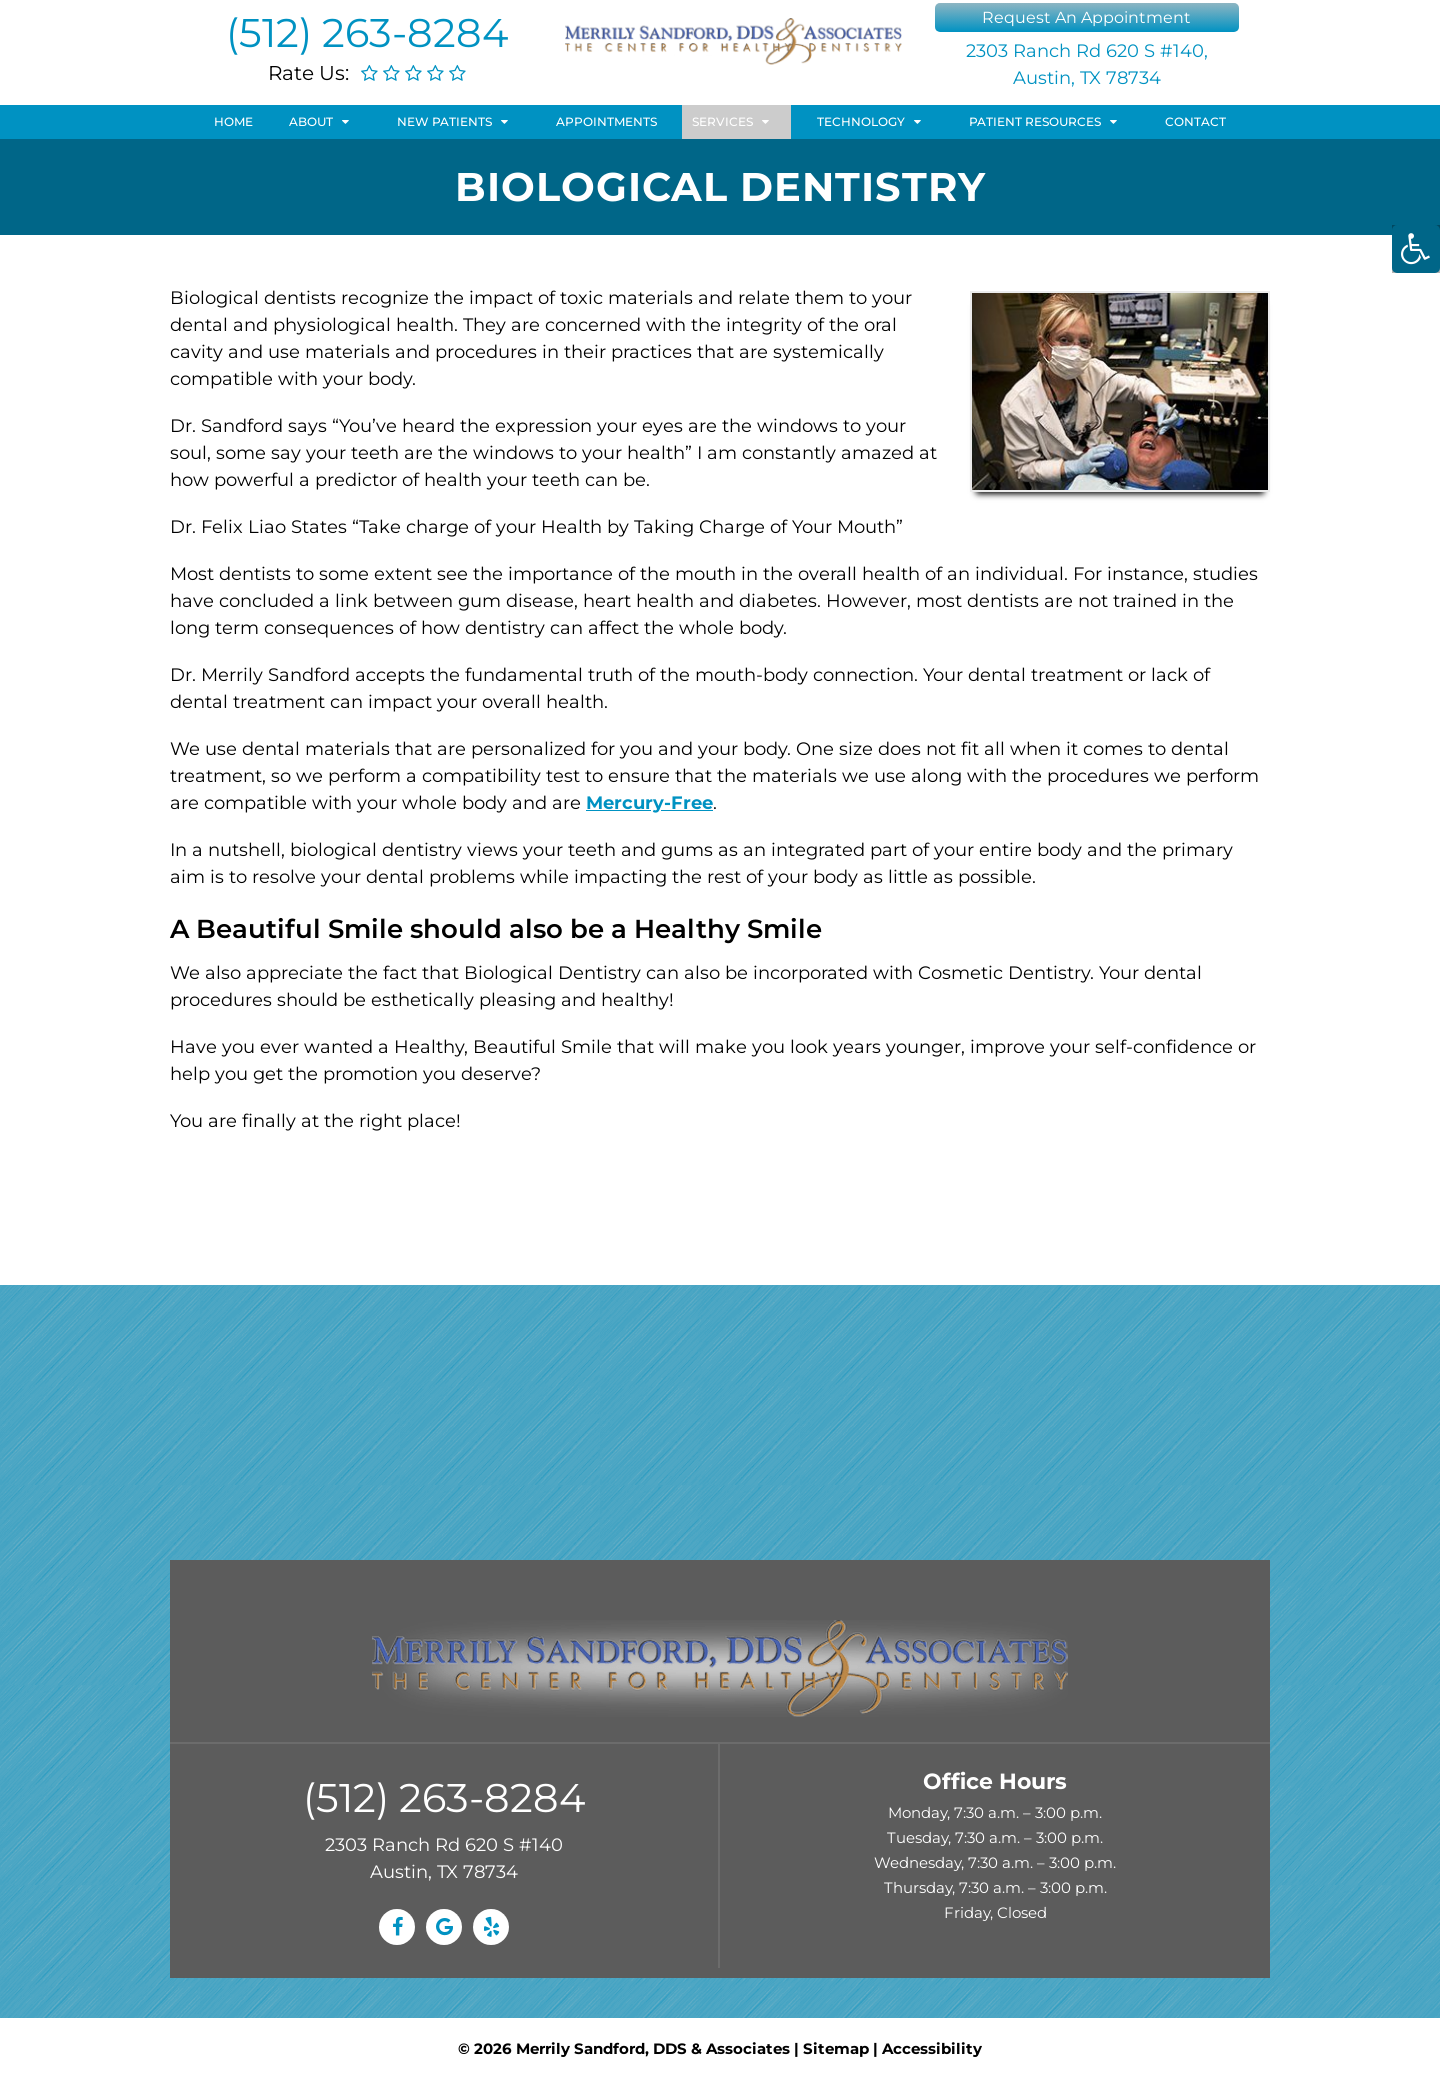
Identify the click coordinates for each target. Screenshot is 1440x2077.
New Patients (444, 121)
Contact (1195, 121)
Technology (861, 121)
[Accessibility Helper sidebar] (1416, 249)
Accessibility (932, 2048)
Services (722, 121)
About (311, 121)
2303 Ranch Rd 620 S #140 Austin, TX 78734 (444, 1858)
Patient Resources (1035, 121)
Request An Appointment (1086, 17)
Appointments (606, 121)
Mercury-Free (649, 803)
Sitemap (836, 2048)
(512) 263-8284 (367, 32)
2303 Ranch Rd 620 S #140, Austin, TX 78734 (1087, 64)
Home (233, 121)
